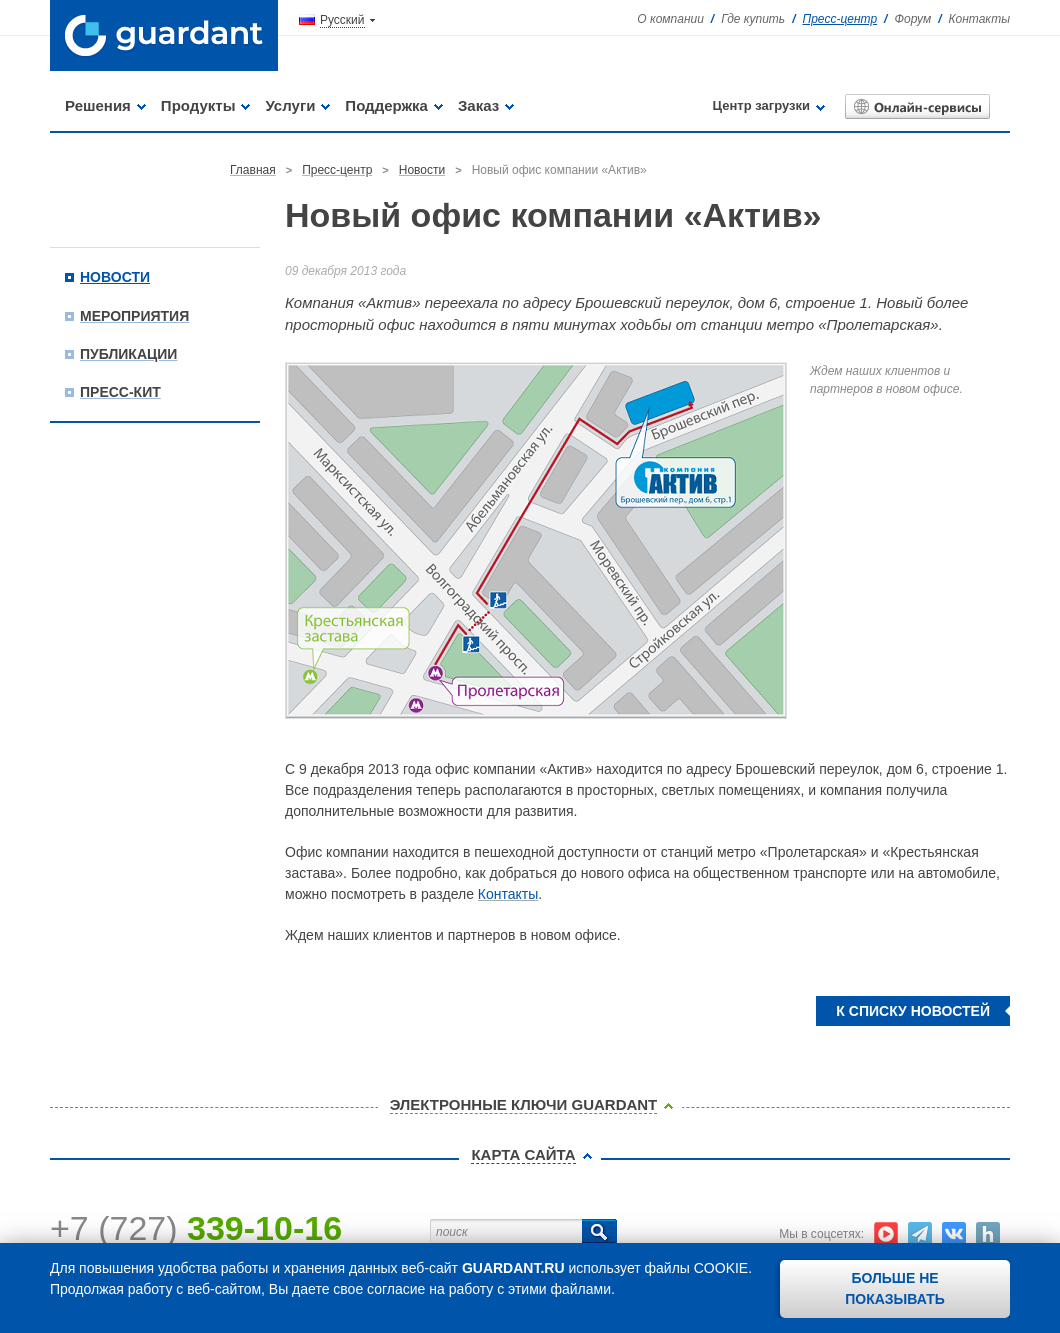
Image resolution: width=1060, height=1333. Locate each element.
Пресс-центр (840, 19)
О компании (670, 19)
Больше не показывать (895, 1288)
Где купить (753, 19)
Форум (912, 19)
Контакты (979, 19)
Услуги (290, 105)
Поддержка (386, 105)
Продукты (198, 105)
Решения (98, 105)
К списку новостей (913, 1011)
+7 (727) (196, 1228)
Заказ (478, 105)
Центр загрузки (761, 105)
